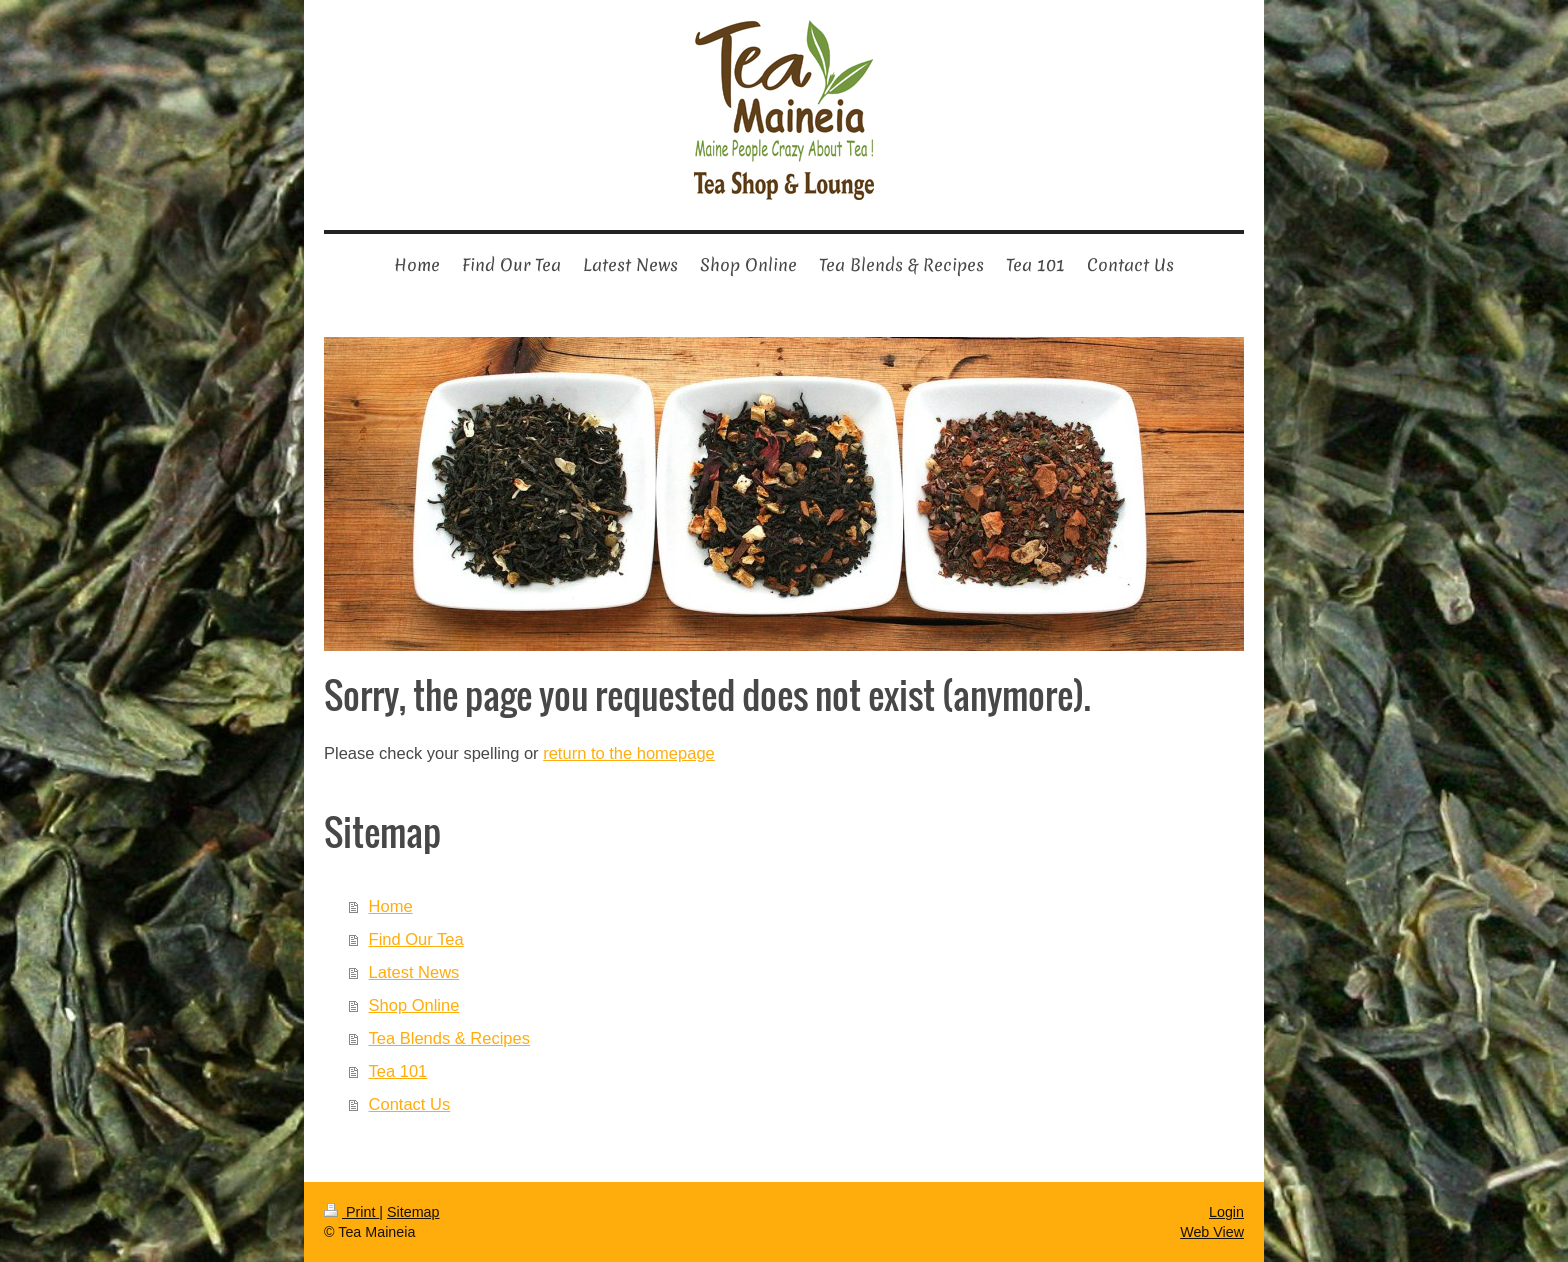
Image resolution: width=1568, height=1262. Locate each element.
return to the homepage (629, 753)
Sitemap (413, 1212)
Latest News (414, 972)
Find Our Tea (416, 939)
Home (391, 906)
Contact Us (410, 1104)
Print (351, 1212)
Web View (1212, 1232)
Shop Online (414, 1005)
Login (1226, 1212)
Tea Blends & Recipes (449, 1038)
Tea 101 (398, 1071)
